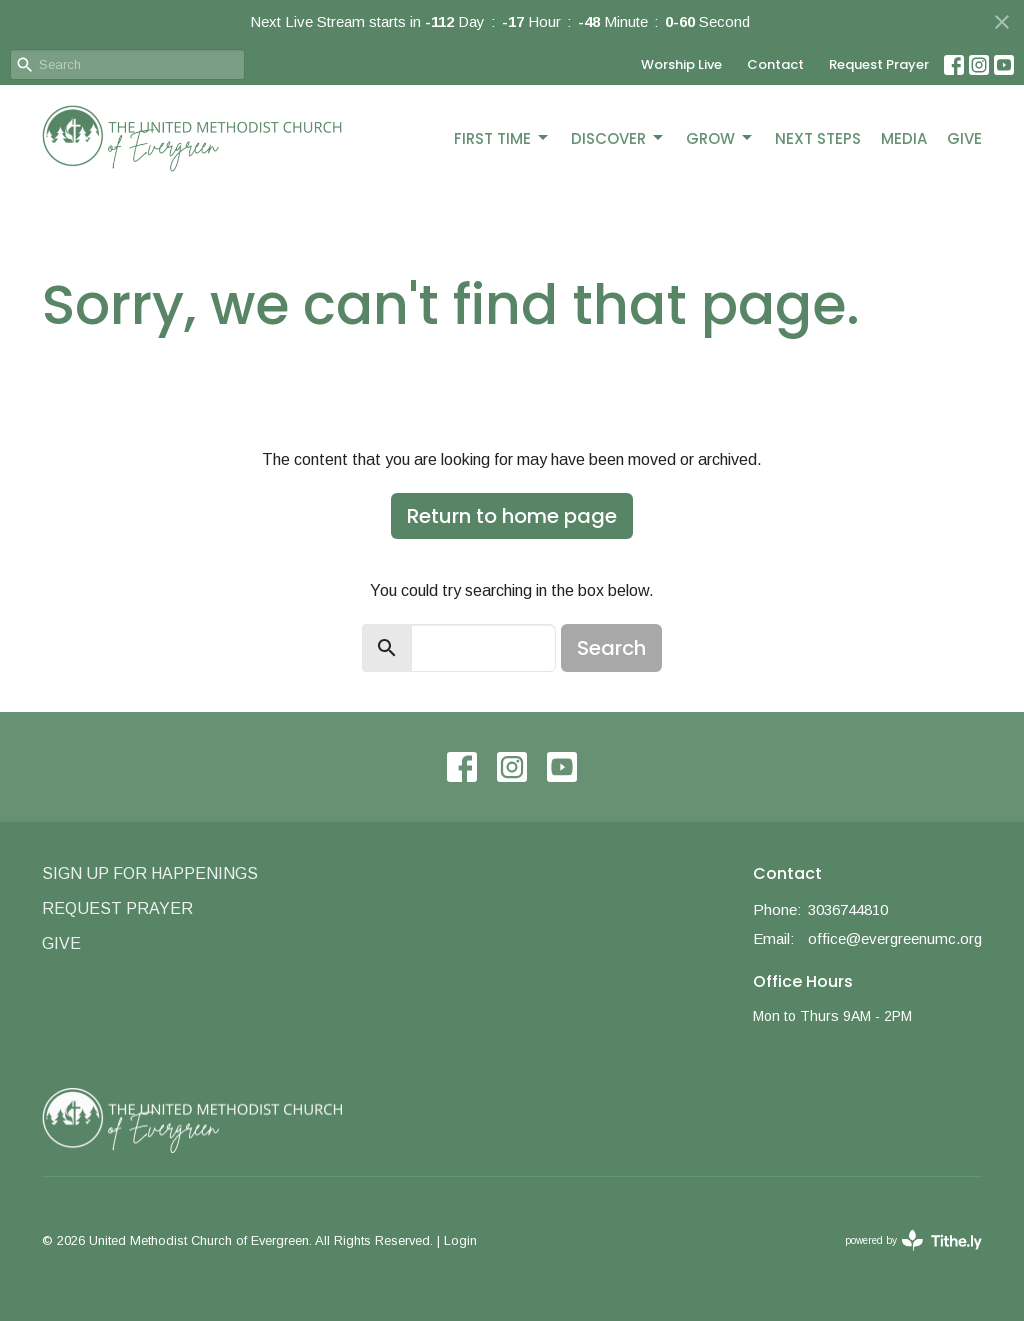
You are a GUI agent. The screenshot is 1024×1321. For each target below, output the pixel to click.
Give (964, 138)
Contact (775, 64)
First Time (502, 138)
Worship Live (681, 64)
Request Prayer (879, 64)
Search (611, 648)
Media (904, 138)
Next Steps (818, 138)
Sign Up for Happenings (150, 873)
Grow (720, 138)
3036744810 (848, 909)
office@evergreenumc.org (895, 938)
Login (460, 1240)
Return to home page (512, 516)
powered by (913, 1240)
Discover (618, 138)
